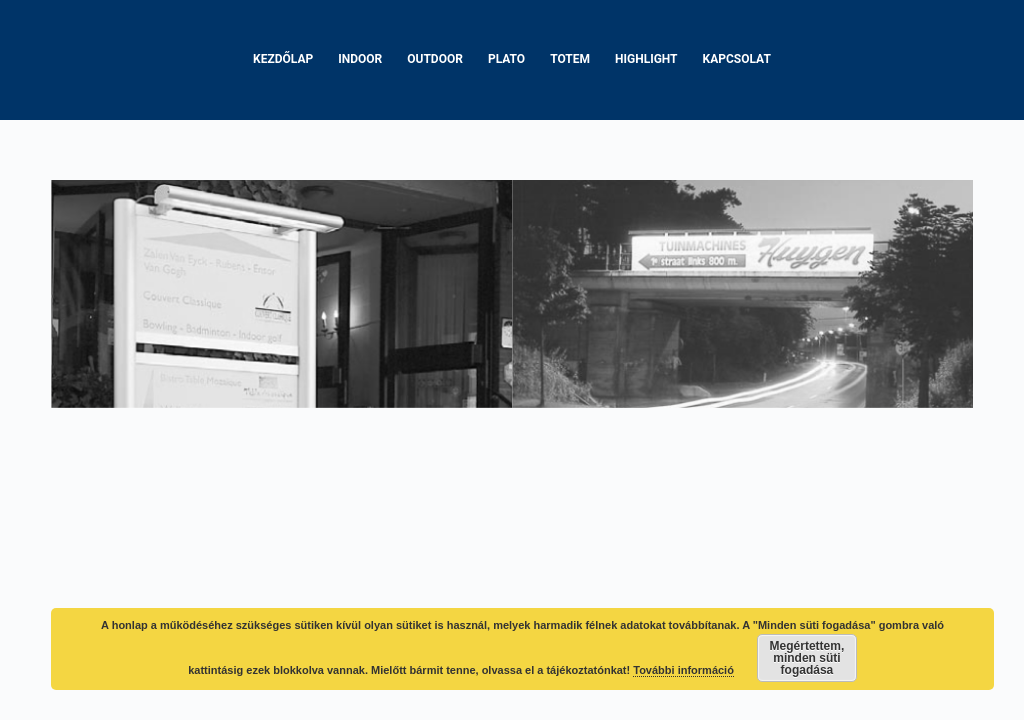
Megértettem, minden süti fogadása (807, 658)
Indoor (360, 59)
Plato (506, 59)
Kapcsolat (737, 59)
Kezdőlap (283, 59)
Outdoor (435, 59)
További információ (683, 670)
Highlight (646, 59)
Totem (570, 59)
